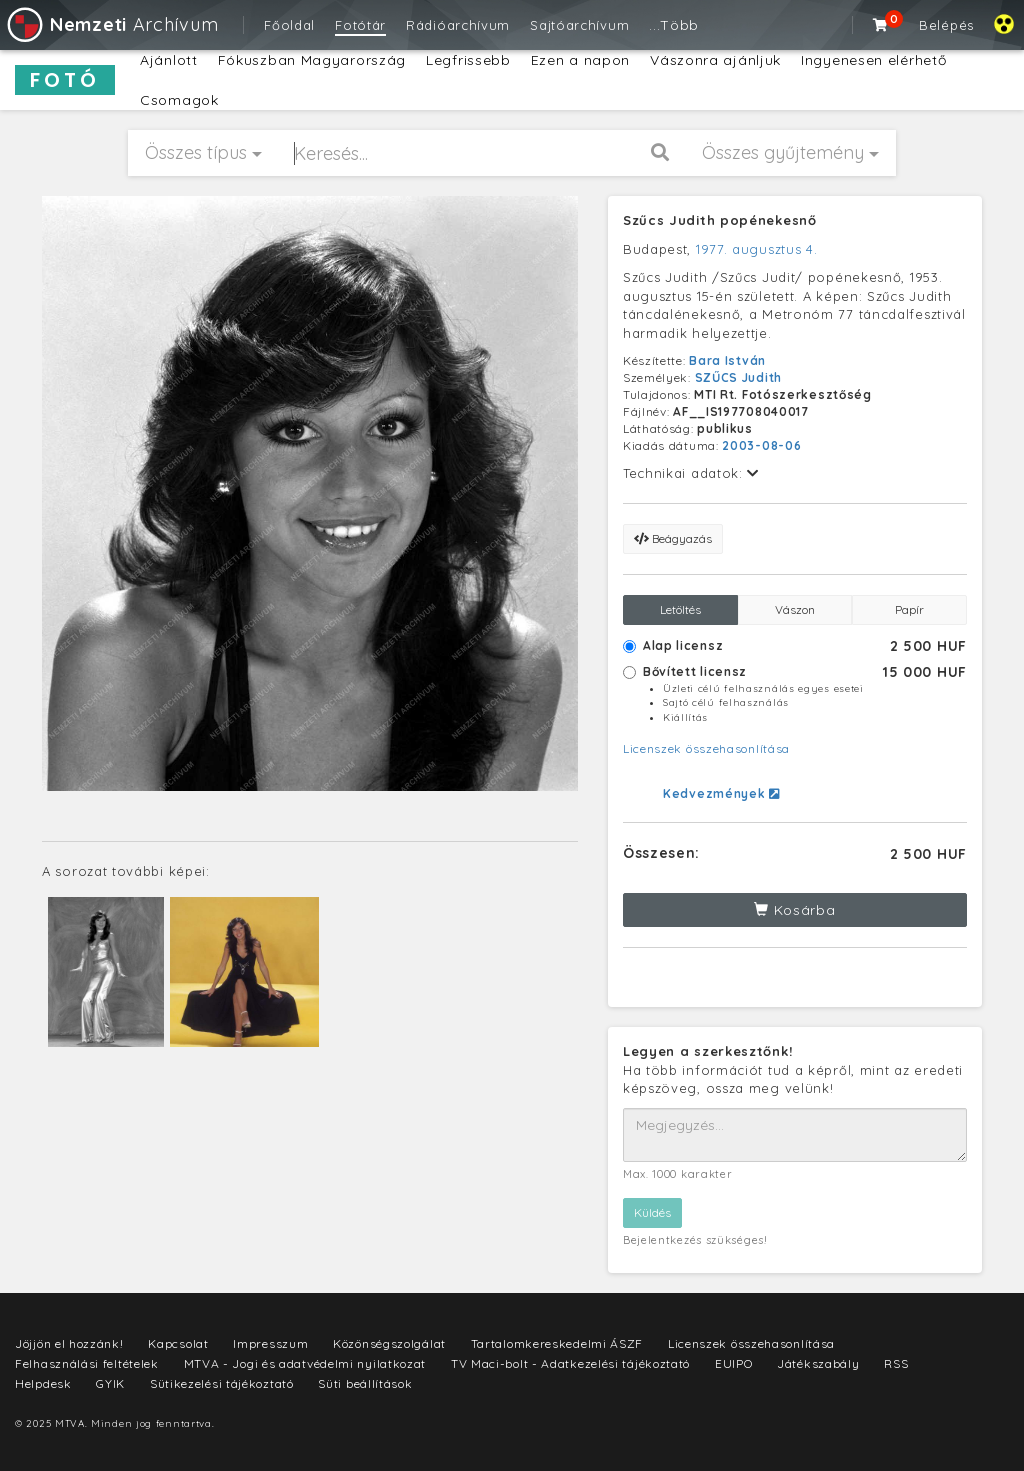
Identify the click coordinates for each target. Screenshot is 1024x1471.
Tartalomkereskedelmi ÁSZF (557, 1343)
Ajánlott (169, 60)
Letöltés (680, 609)
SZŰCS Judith (738, 377)
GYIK (110, 1383)
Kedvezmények (721, 793)
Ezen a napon (580, 60)
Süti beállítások (365, 1383)
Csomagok (179, 100)
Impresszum (270, 1343)
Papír (909, 609)
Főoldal (289, 25)
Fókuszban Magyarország (312, 60)
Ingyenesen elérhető (873, 60)
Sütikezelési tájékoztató (222, 1383)
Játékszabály (818, 1363)
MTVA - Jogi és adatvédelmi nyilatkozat (305, 1363)
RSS (896, 1363)
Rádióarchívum (458, 25)
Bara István (727, 360)
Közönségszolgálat (389, 1343)
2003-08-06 (761, 445)
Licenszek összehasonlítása (706, 748)
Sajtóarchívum (579, 25)
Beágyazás (673, 538)
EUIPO (734, 1363)
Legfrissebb (468, 60)
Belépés (946, 25)
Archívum (111, 24)
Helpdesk (43, 1383)
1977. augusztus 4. (757, 249)
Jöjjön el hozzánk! (69, 1343)
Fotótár (360, 25)
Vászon (795, 609)
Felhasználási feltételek (87, 1363)
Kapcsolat (178, 1343)
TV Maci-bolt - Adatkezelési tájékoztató (570, 1363)
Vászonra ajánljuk (715, 60)
